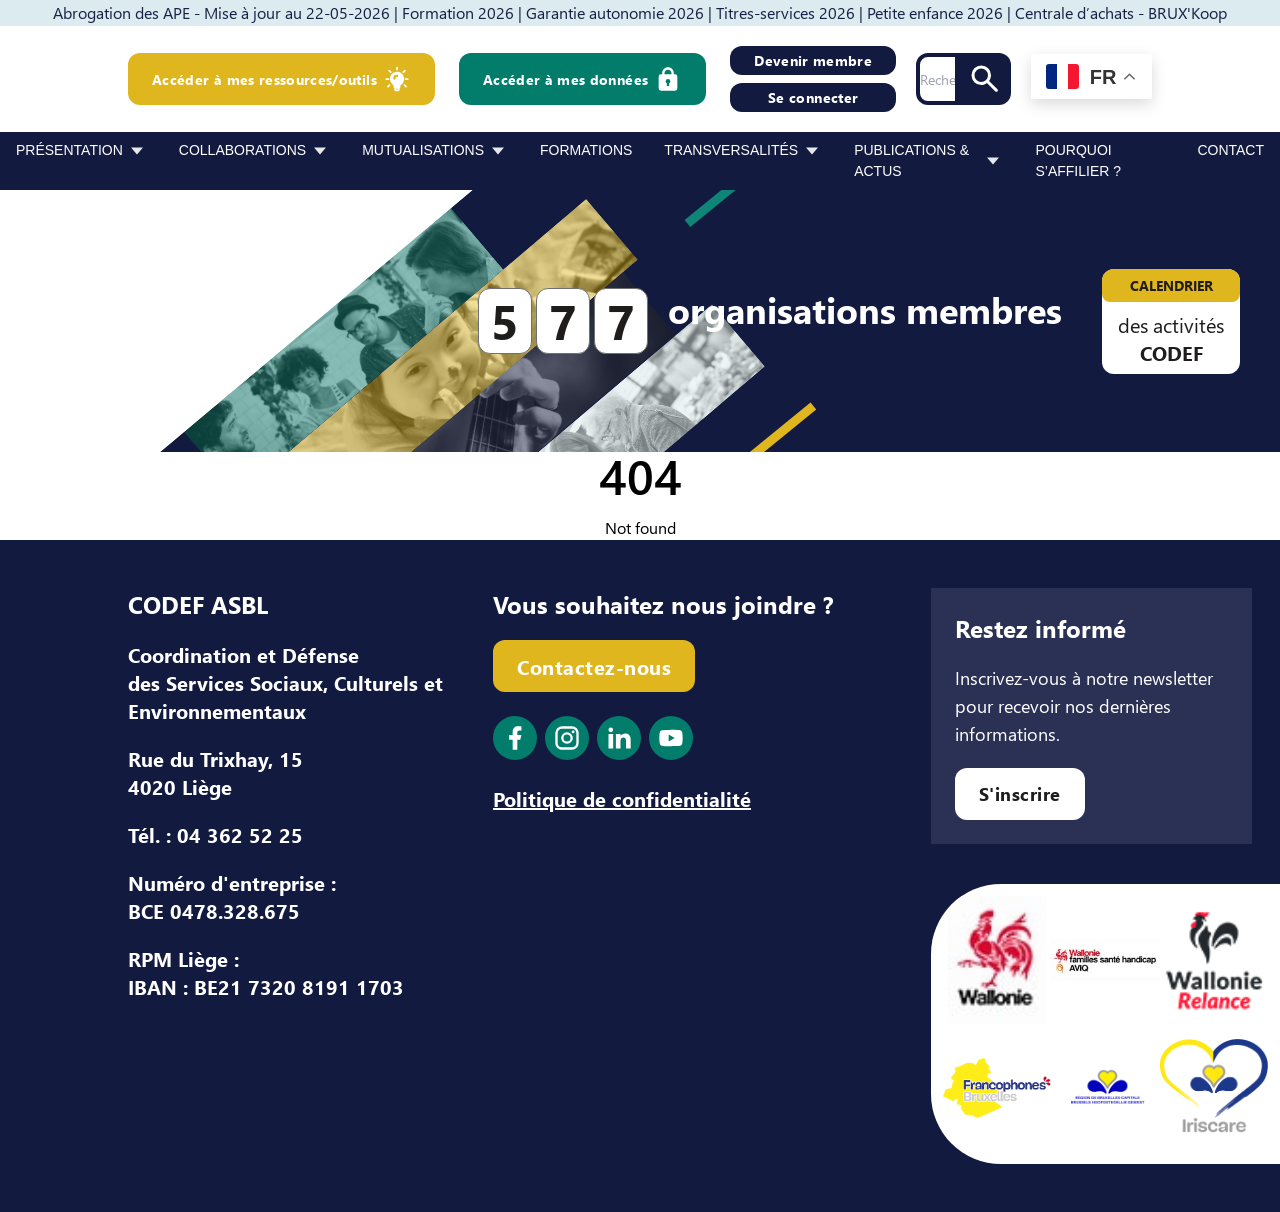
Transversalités (731, 150)
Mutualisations (423, 150)
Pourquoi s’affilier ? (1078, 160)
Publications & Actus (911, 160)
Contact (1230, 150)
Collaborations (242, 150)
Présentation (69, 150)
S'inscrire (1020, 793)
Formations (586, 150)
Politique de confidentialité (622, 798)
